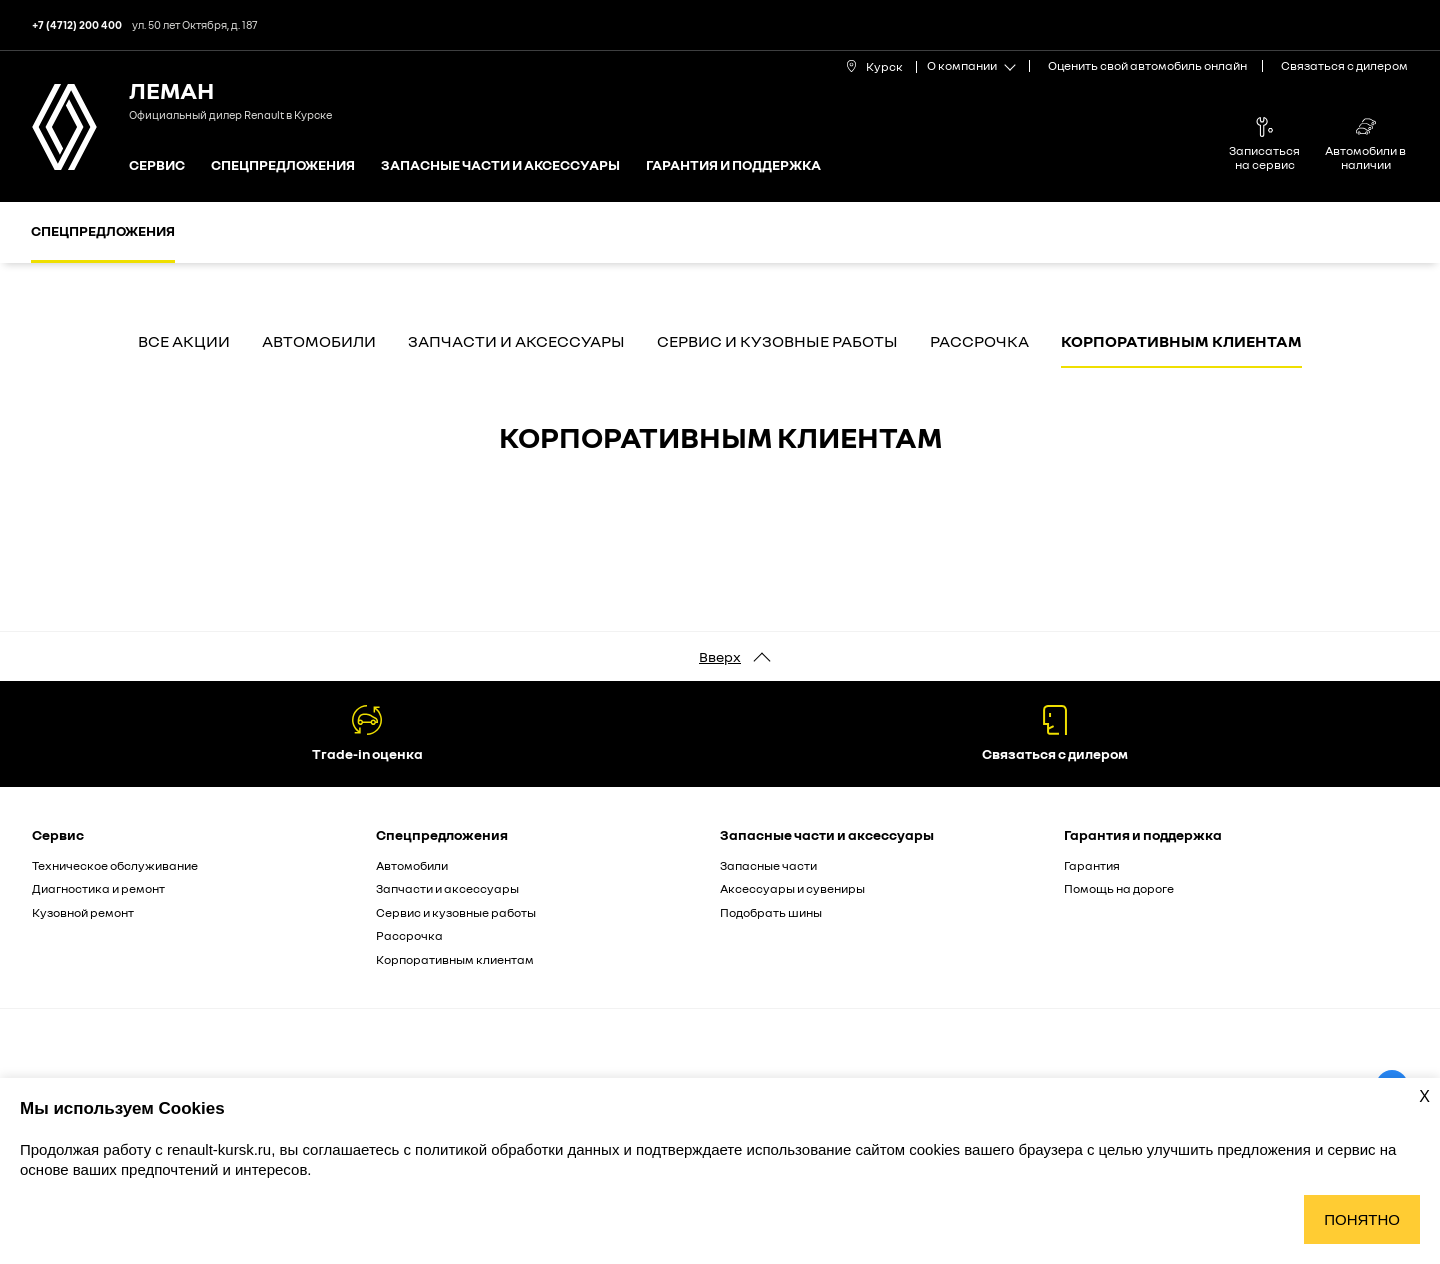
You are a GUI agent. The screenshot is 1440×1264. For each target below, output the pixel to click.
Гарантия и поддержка (733, 165)
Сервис (157, 165)
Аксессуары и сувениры (792, 888)
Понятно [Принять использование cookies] (1362, 1219)
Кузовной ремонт (83, 912)
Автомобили (319, 342)
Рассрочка (979, 342)
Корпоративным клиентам (1181, 342)
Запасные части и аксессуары (500, 165)
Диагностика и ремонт (98, 888)
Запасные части (768, 865)
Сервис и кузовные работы (777, 342)
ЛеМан (171, 89)
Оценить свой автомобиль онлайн (1147, 65)
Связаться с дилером (1344, 65)
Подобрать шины (771, 912)
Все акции (184, 342)
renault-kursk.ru (219, 1149)
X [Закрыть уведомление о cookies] (1424, 1096)
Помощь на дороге (1119, 888)
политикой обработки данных (519, 1149)
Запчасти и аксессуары (516, 342)
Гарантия (1092, 865)
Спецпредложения (283, 165)
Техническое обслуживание (115, 865)
